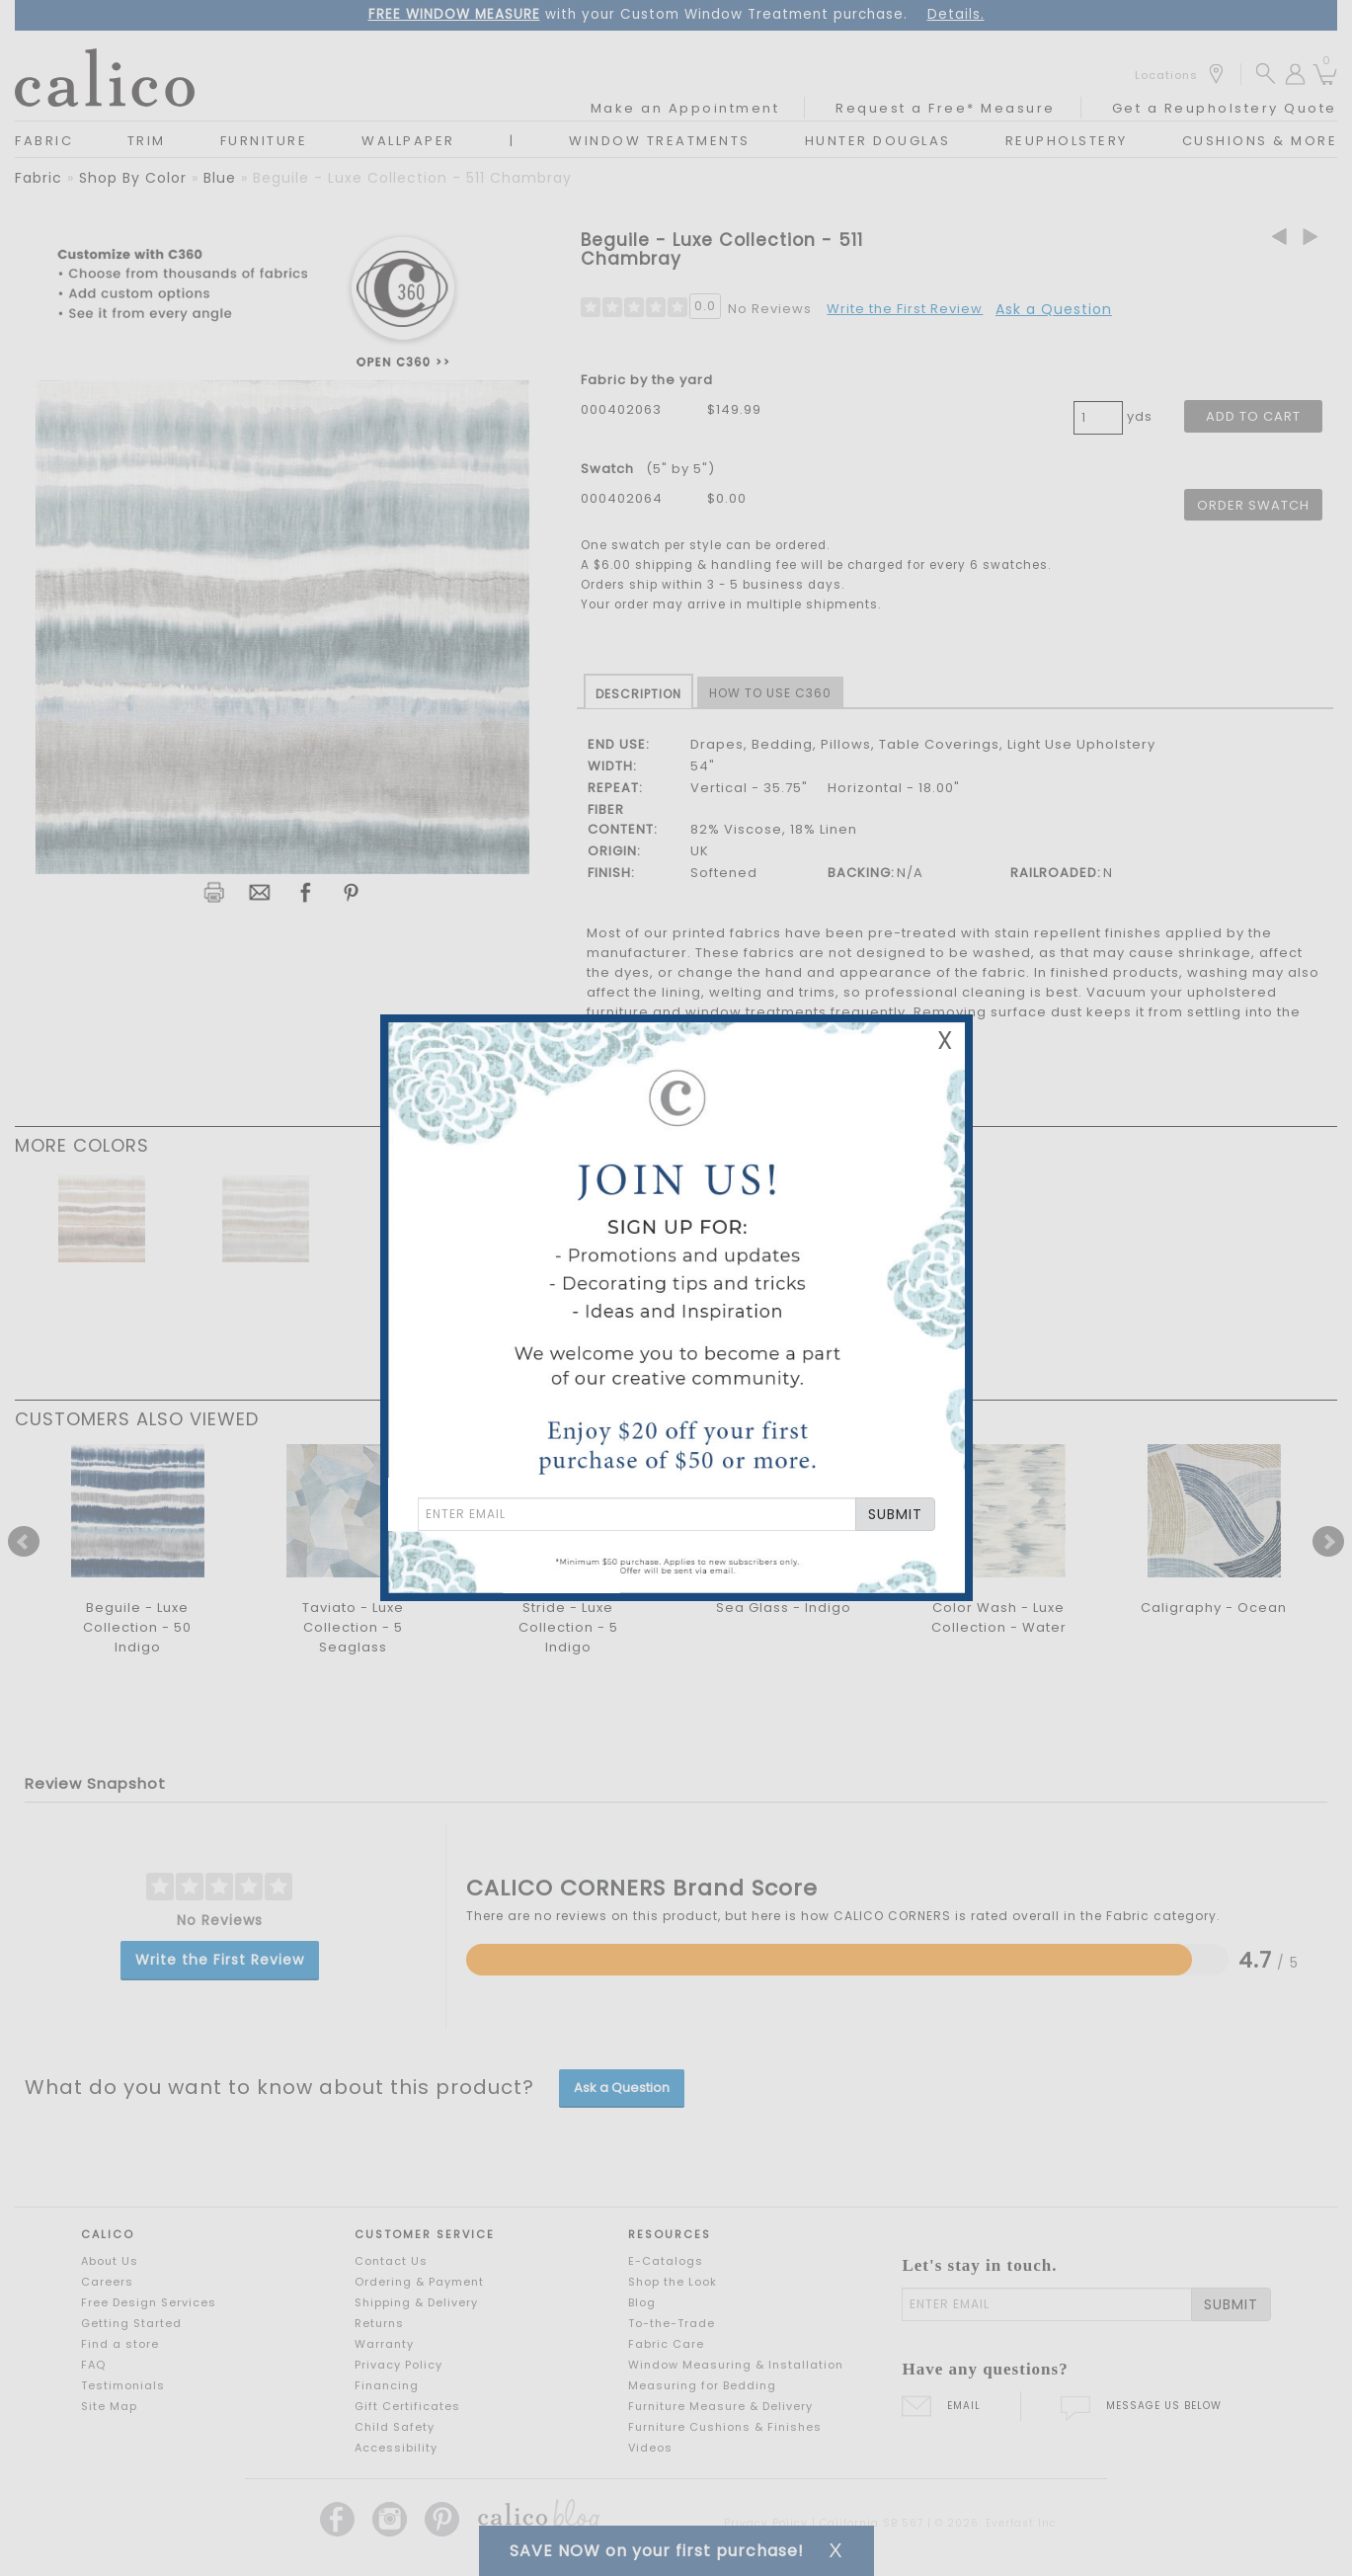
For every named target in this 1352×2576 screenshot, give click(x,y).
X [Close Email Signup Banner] (945, 1040)
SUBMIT (895, 1514)
